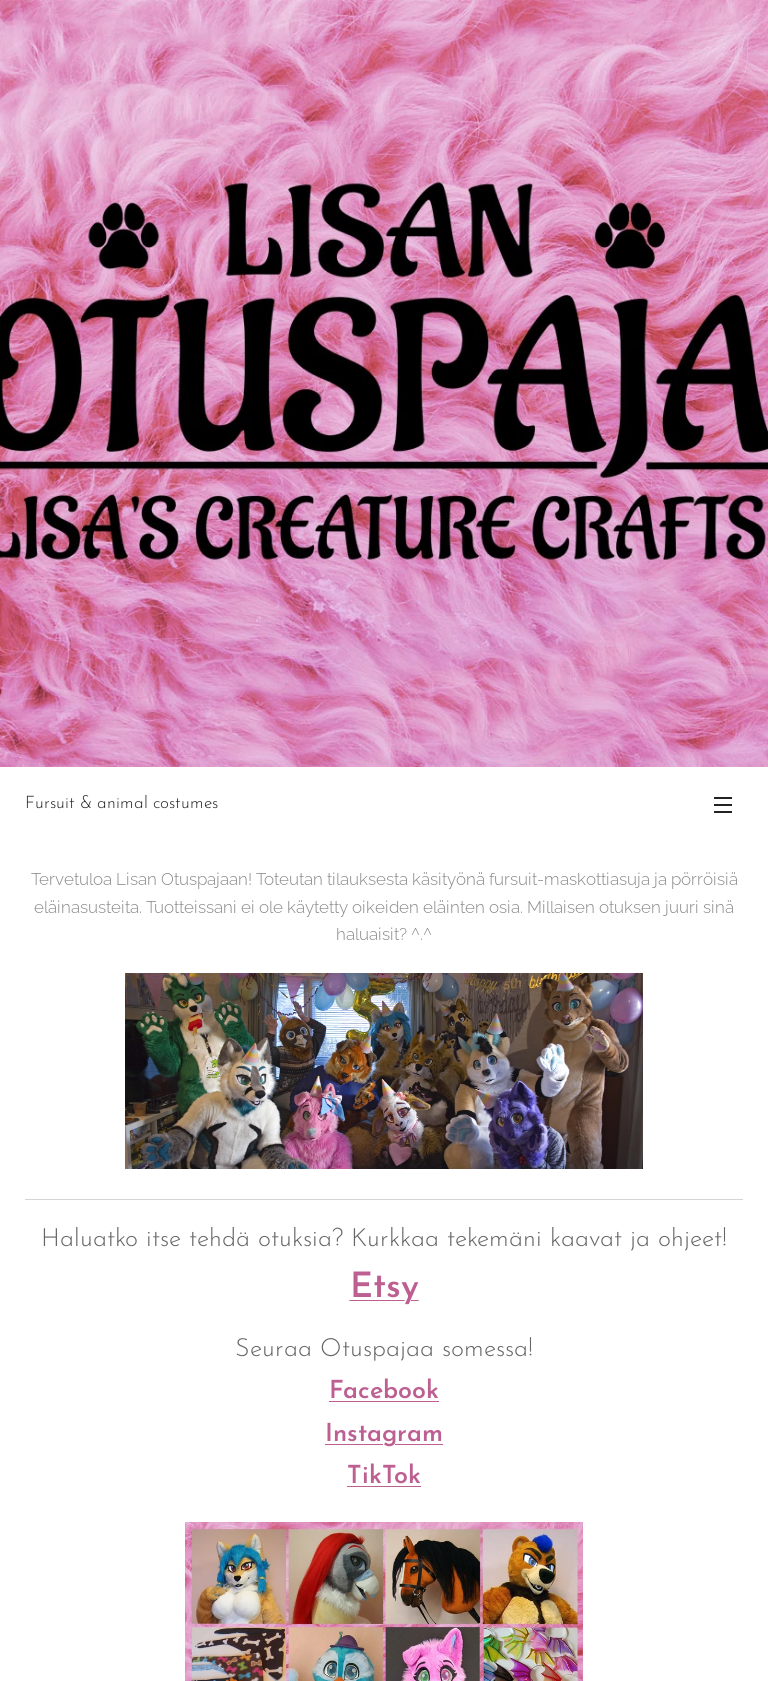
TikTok (384, 1476)
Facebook (384, 1391)
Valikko (723, 805)
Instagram (384, 1433)
